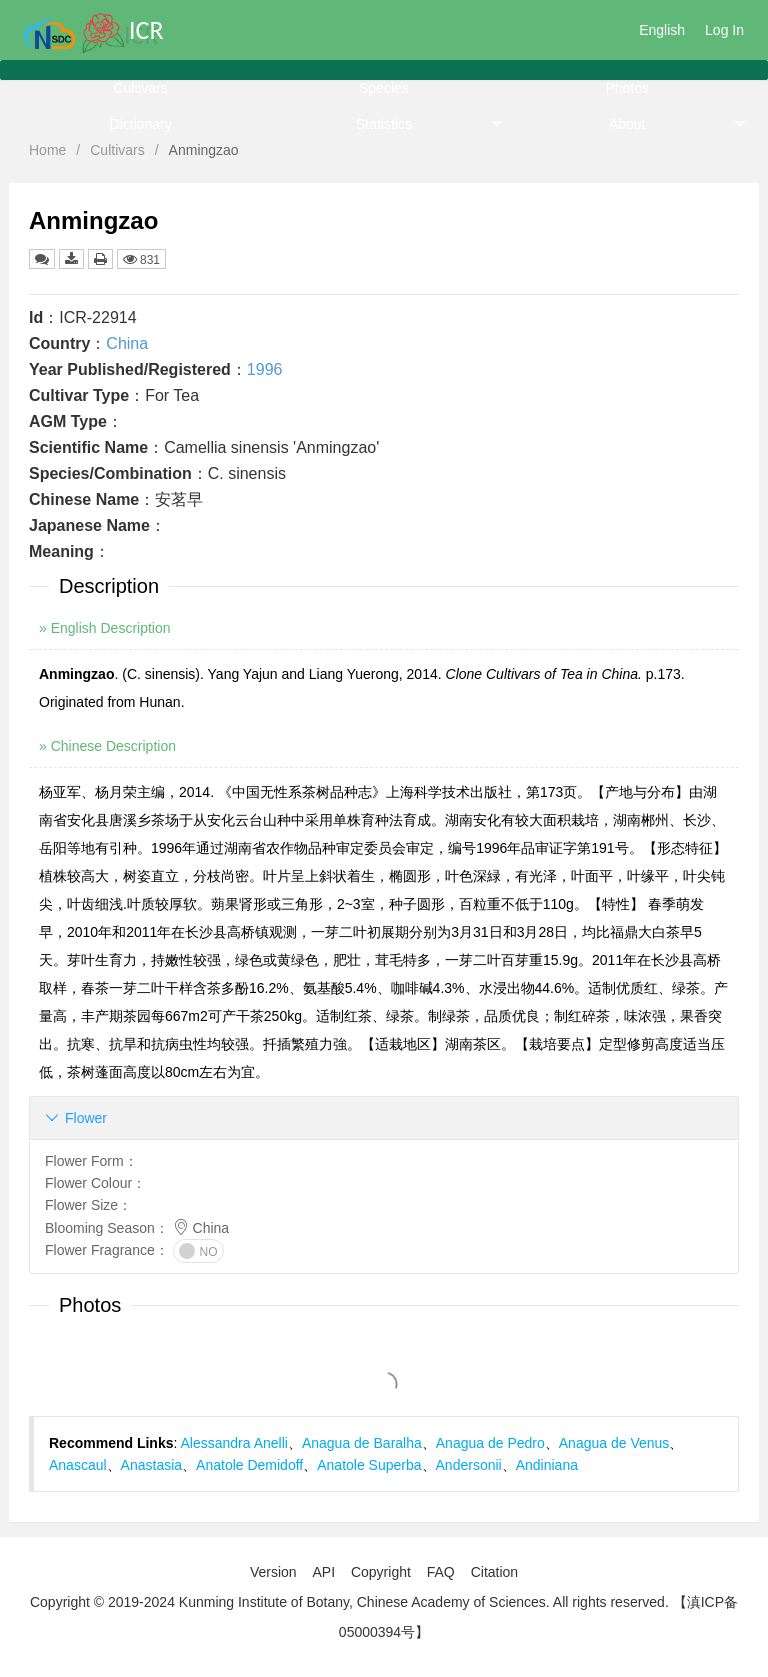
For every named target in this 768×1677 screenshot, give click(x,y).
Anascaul (78, 1465)
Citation (494, 1572)
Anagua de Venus (614, 1443)
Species (384, 88)
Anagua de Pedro (490, 1443)
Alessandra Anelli (234, 1443)
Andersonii (469, 1465)
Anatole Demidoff (249, 1465)
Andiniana (547, 1465)
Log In (724, 30)
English (662, 30)
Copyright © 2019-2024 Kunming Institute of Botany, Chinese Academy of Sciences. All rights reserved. (349, 1602)
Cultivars (140, 88)
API (323, 1572)
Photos (627, 88)
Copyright (381, 1572)
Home (47, 150)
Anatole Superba (369, 1465)
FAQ (441, 1572)
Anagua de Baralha (362, 1443)
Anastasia (151, 1465)
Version (273, 1572)
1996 (265, 369)
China (127, 343)
